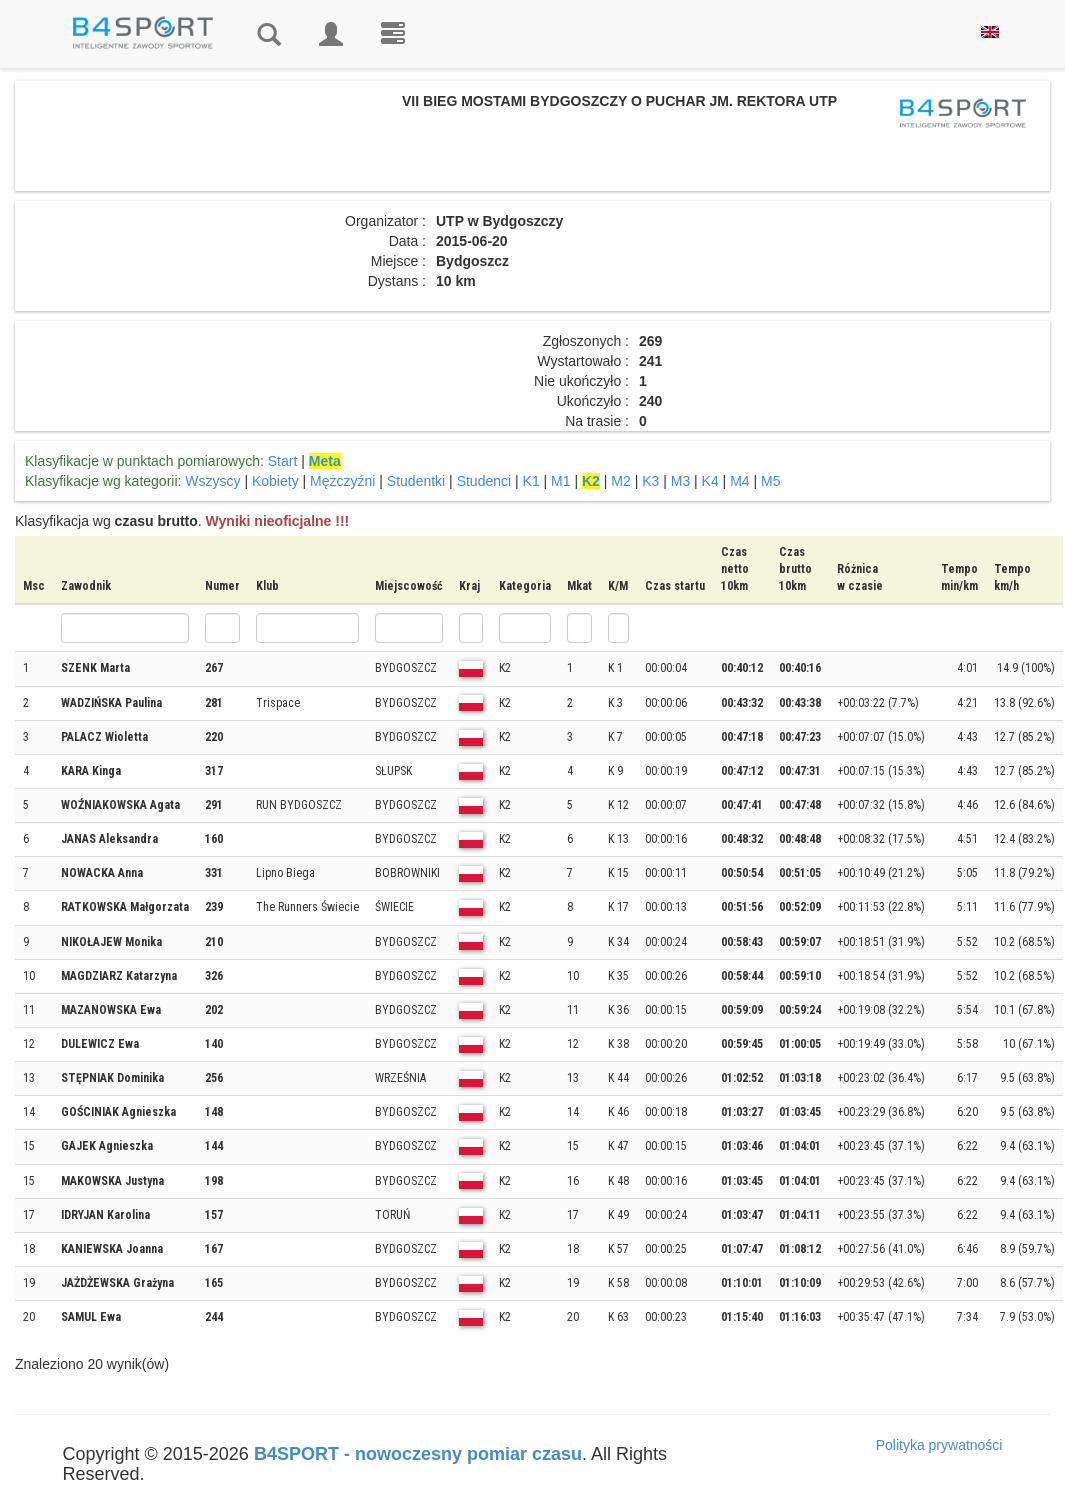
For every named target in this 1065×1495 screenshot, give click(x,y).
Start (283, 461)
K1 (531, 481)
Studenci (484, 481)
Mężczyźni (342, 481)
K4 (710, 481)
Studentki (416, 481)
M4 (739, 481)
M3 (680, 481)
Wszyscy (212, 481)
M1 (560, 481)
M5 (770, 481)
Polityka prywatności (939, 1445)
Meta (325, 461)
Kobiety (275, 481)
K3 (650, 481)
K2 (591, 481)
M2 (620, 481)
